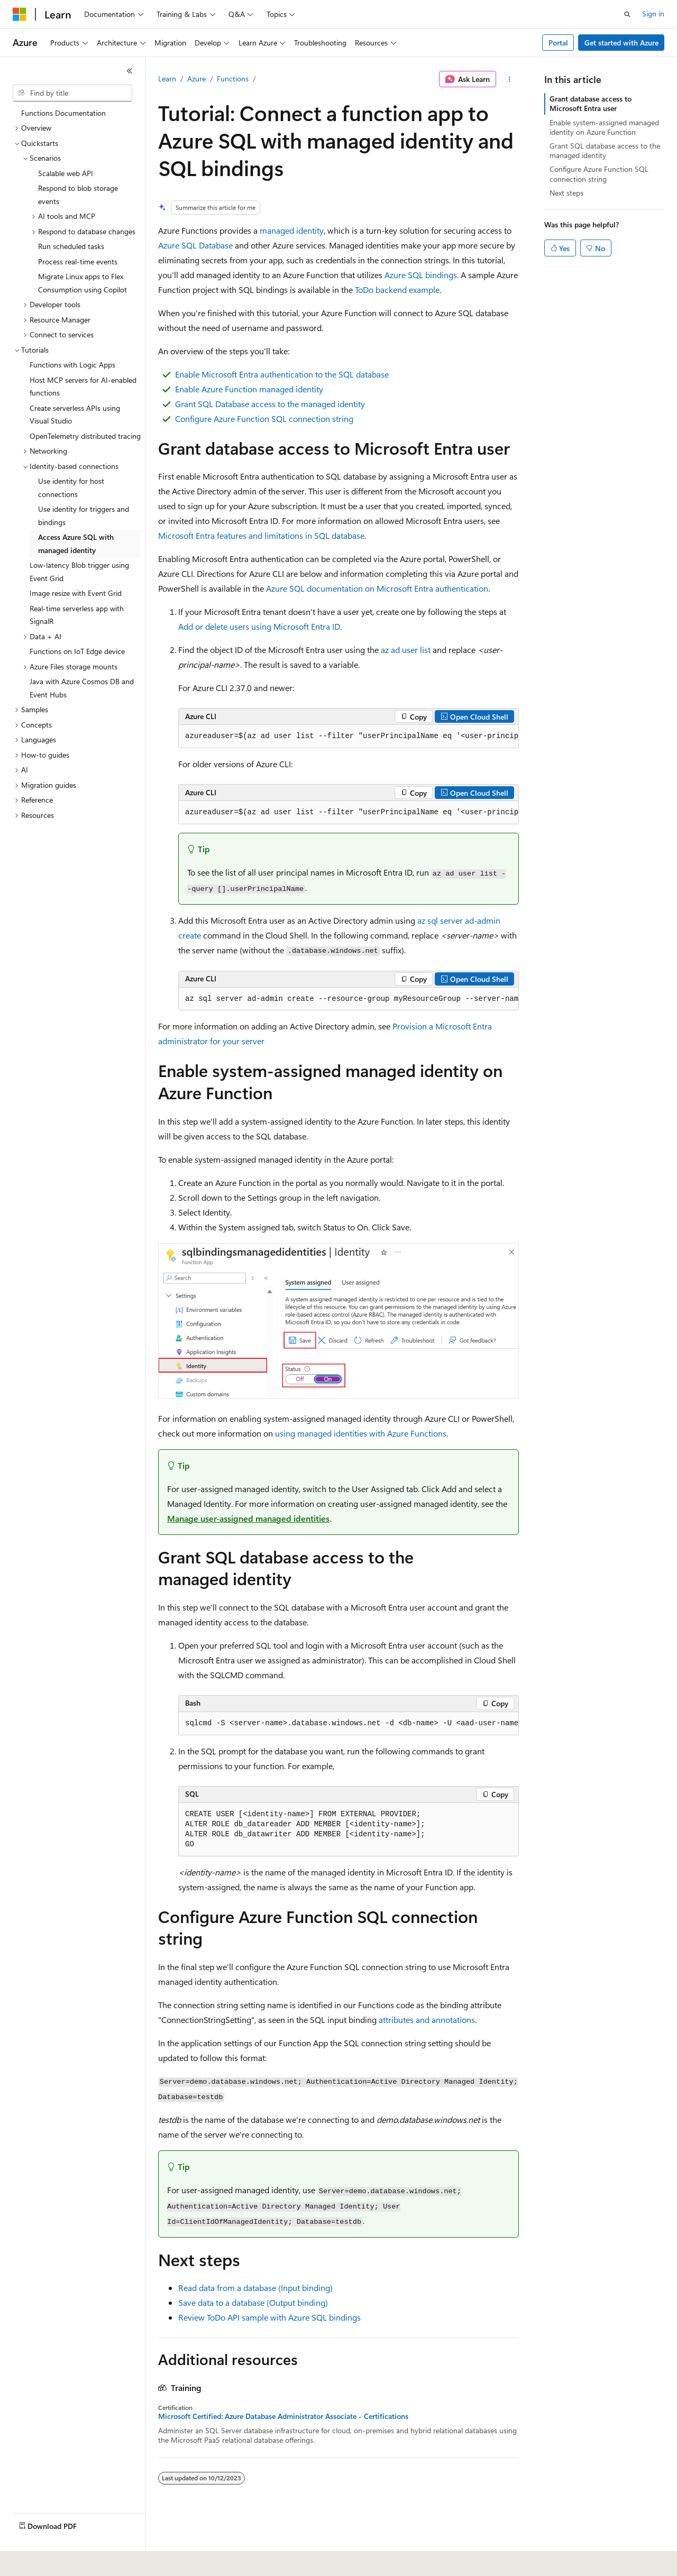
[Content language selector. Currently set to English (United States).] (61, 2560)
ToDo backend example (397, 289)
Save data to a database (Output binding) (253, 2302)
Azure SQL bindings (421, 274)
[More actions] (509, 79)
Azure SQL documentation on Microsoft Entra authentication (377, 588)
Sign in (653, 13)
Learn (167, 78)
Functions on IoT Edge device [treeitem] (77, 651)
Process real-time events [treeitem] (77, 261)
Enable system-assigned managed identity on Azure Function (604, 127)
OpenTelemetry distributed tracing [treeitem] (85, 436)
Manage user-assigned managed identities (248, 1518)
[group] (348, 736)
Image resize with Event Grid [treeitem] (76, 593)
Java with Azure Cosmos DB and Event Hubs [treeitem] (82, 688)
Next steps (566, 193)
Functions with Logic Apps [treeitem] (72, 365)
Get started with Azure (621, 43)
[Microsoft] (19, 14)
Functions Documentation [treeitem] (63, 113)
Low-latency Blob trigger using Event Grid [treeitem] (79, 571)
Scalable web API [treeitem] (65, 173)
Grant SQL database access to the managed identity (605, 150)
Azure (196, 78)
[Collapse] (129, 70)
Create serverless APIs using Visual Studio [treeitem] (75, 414)
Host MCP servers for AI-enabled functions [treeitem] (83, 386)
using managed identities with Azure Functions (360, 1433)
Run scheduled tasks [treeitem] (71, 246)
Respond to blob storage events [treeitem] (78, 194)
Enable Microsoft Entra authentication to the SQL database (282, 374)
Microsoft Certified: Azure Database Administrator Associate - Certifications (283, 2416)
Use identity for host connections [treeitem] (71, 487)
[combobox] (72, 93)
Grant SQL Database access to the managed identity (270, 403)
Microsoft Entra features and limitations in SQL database (261, 535)
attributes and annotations (427, 2019)
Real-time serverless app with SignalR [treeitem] (77, 615)
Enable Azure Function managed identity (249, 388)
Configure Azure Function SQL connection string (264, 418)
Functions (233, 78)
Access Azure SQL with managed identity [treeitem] (76, 543)
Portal (558, 43)
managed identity (292, 230)
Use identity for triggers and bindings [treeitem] (83, 515)
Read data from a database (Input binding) (255, 2287)
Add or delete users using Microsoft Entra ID (259, 626)
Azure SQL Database (195, 245)
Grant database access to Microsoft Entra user (591, 103)
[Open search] (627, 14)
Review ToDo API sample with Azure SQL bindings (269, 2317)
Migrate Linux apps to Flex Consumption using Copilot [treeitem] (82, 283)
